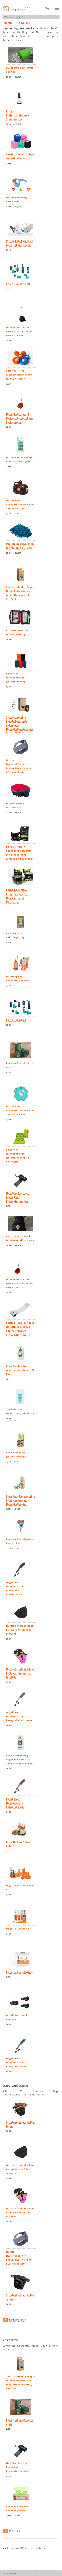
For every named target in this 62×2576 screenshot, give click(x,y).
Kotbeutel (8, 2349)
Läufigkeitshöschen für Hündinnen (24, 2094)
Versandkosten (39, 2548)
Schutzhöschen (17, 2319)
